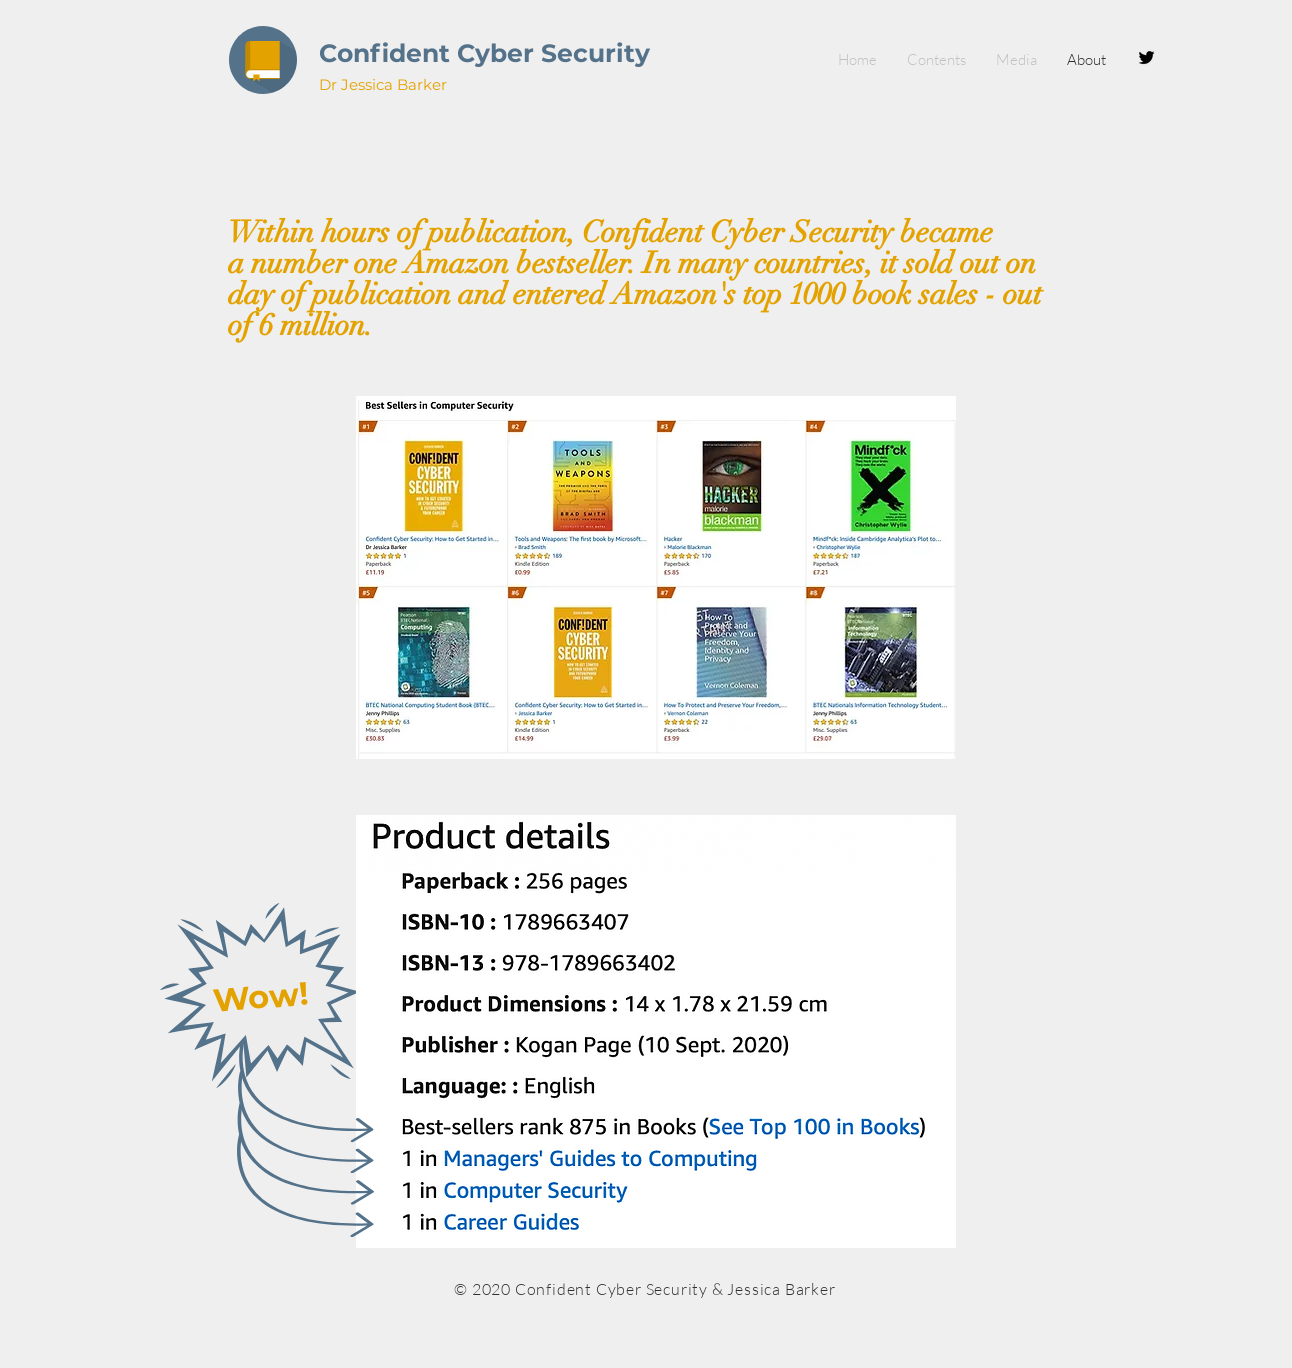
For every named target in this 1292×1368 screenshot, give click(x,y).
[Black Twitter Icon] (1146, 57)
